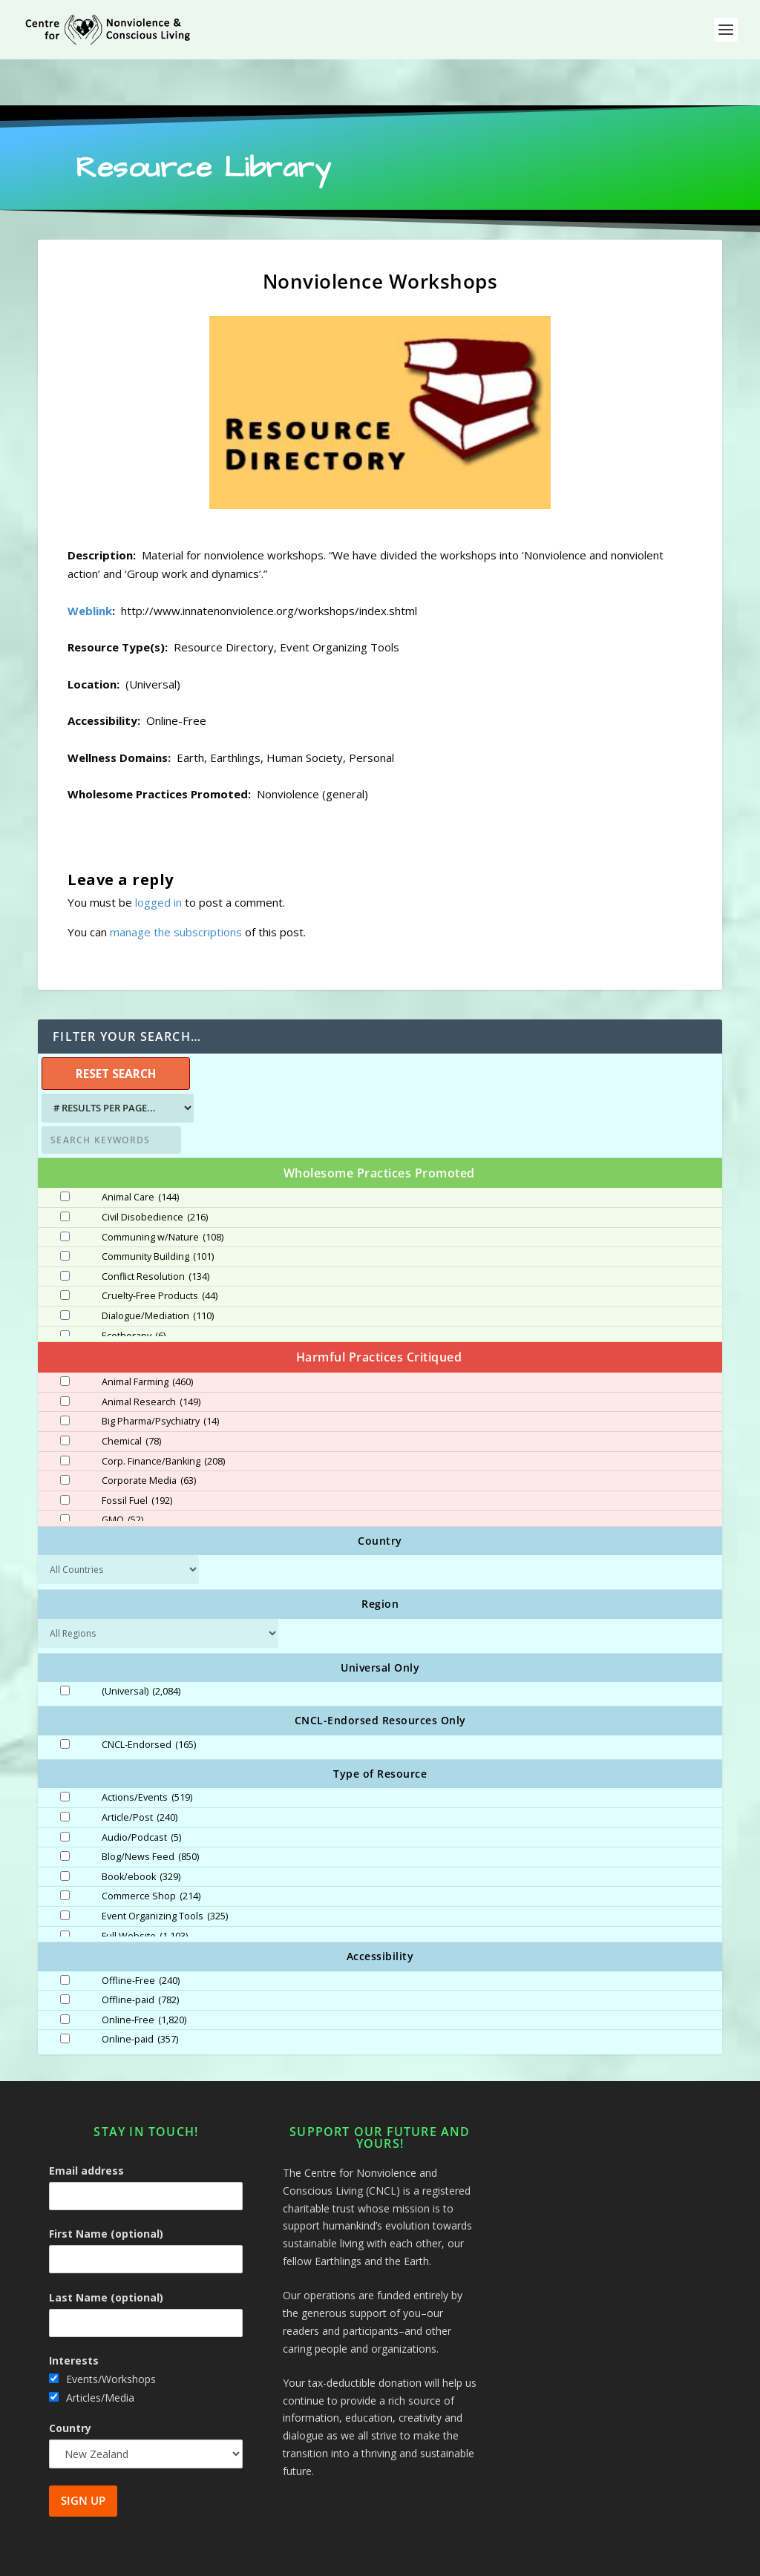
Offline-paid (140, 1954)
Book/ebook (141, 1831)
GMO (122, 1474)
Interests (74, 2314)
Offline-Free (141, 1935)
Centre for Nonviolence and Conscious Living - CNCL (204, 2559)
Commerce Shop (151, 1850)
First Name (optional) (106, 2188)
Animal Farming (147, 1336)
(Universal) (141, 1646)
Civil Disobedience (155, 1171)
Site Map (566, 2559)
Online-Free (144, 1974)
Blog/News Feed (150, 1811)
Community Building (158, 1211)
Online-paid (140, 1994)
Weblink (90, 564)
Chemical (131, 1396)
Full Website (145, 1890)
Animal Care (140, 1151)
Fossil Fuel (137, 1455)
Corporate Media (149, 1435)
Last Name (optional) (106, 2251)
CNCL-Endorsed (149, 1699)
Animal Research (151, 1356)
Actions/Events (147, 1752)
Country (70, 2382)
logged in (158, 856)
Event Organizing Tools (165, 1870)
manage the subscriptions (176, 885)
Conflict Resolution (155, 1231)
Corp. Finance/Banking (163, 1416)
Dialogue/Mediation (158, 1270)
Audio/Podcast (141, 1792)
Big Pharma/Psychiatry (160, 1375)
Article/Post (139, 1772)
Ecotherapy (134, 1290)
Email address (86, 2124)
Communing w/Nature (162, 1191)
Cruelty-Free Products (159, 1250)
